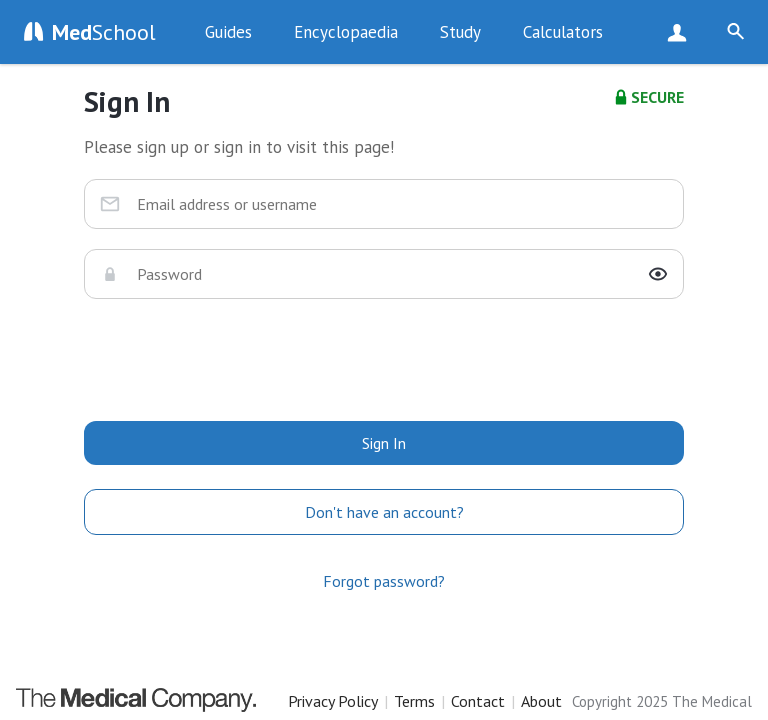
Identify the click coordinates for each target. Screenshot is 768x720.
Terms (414, 701)
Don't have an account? (384, 512)
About (541, 701)
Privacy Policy (333, 701)
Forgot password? (384, 581)
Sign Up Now (681, 32)
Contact (478, 701)
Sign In (384, 443)
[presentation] (384, 358)
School (104, 32)
